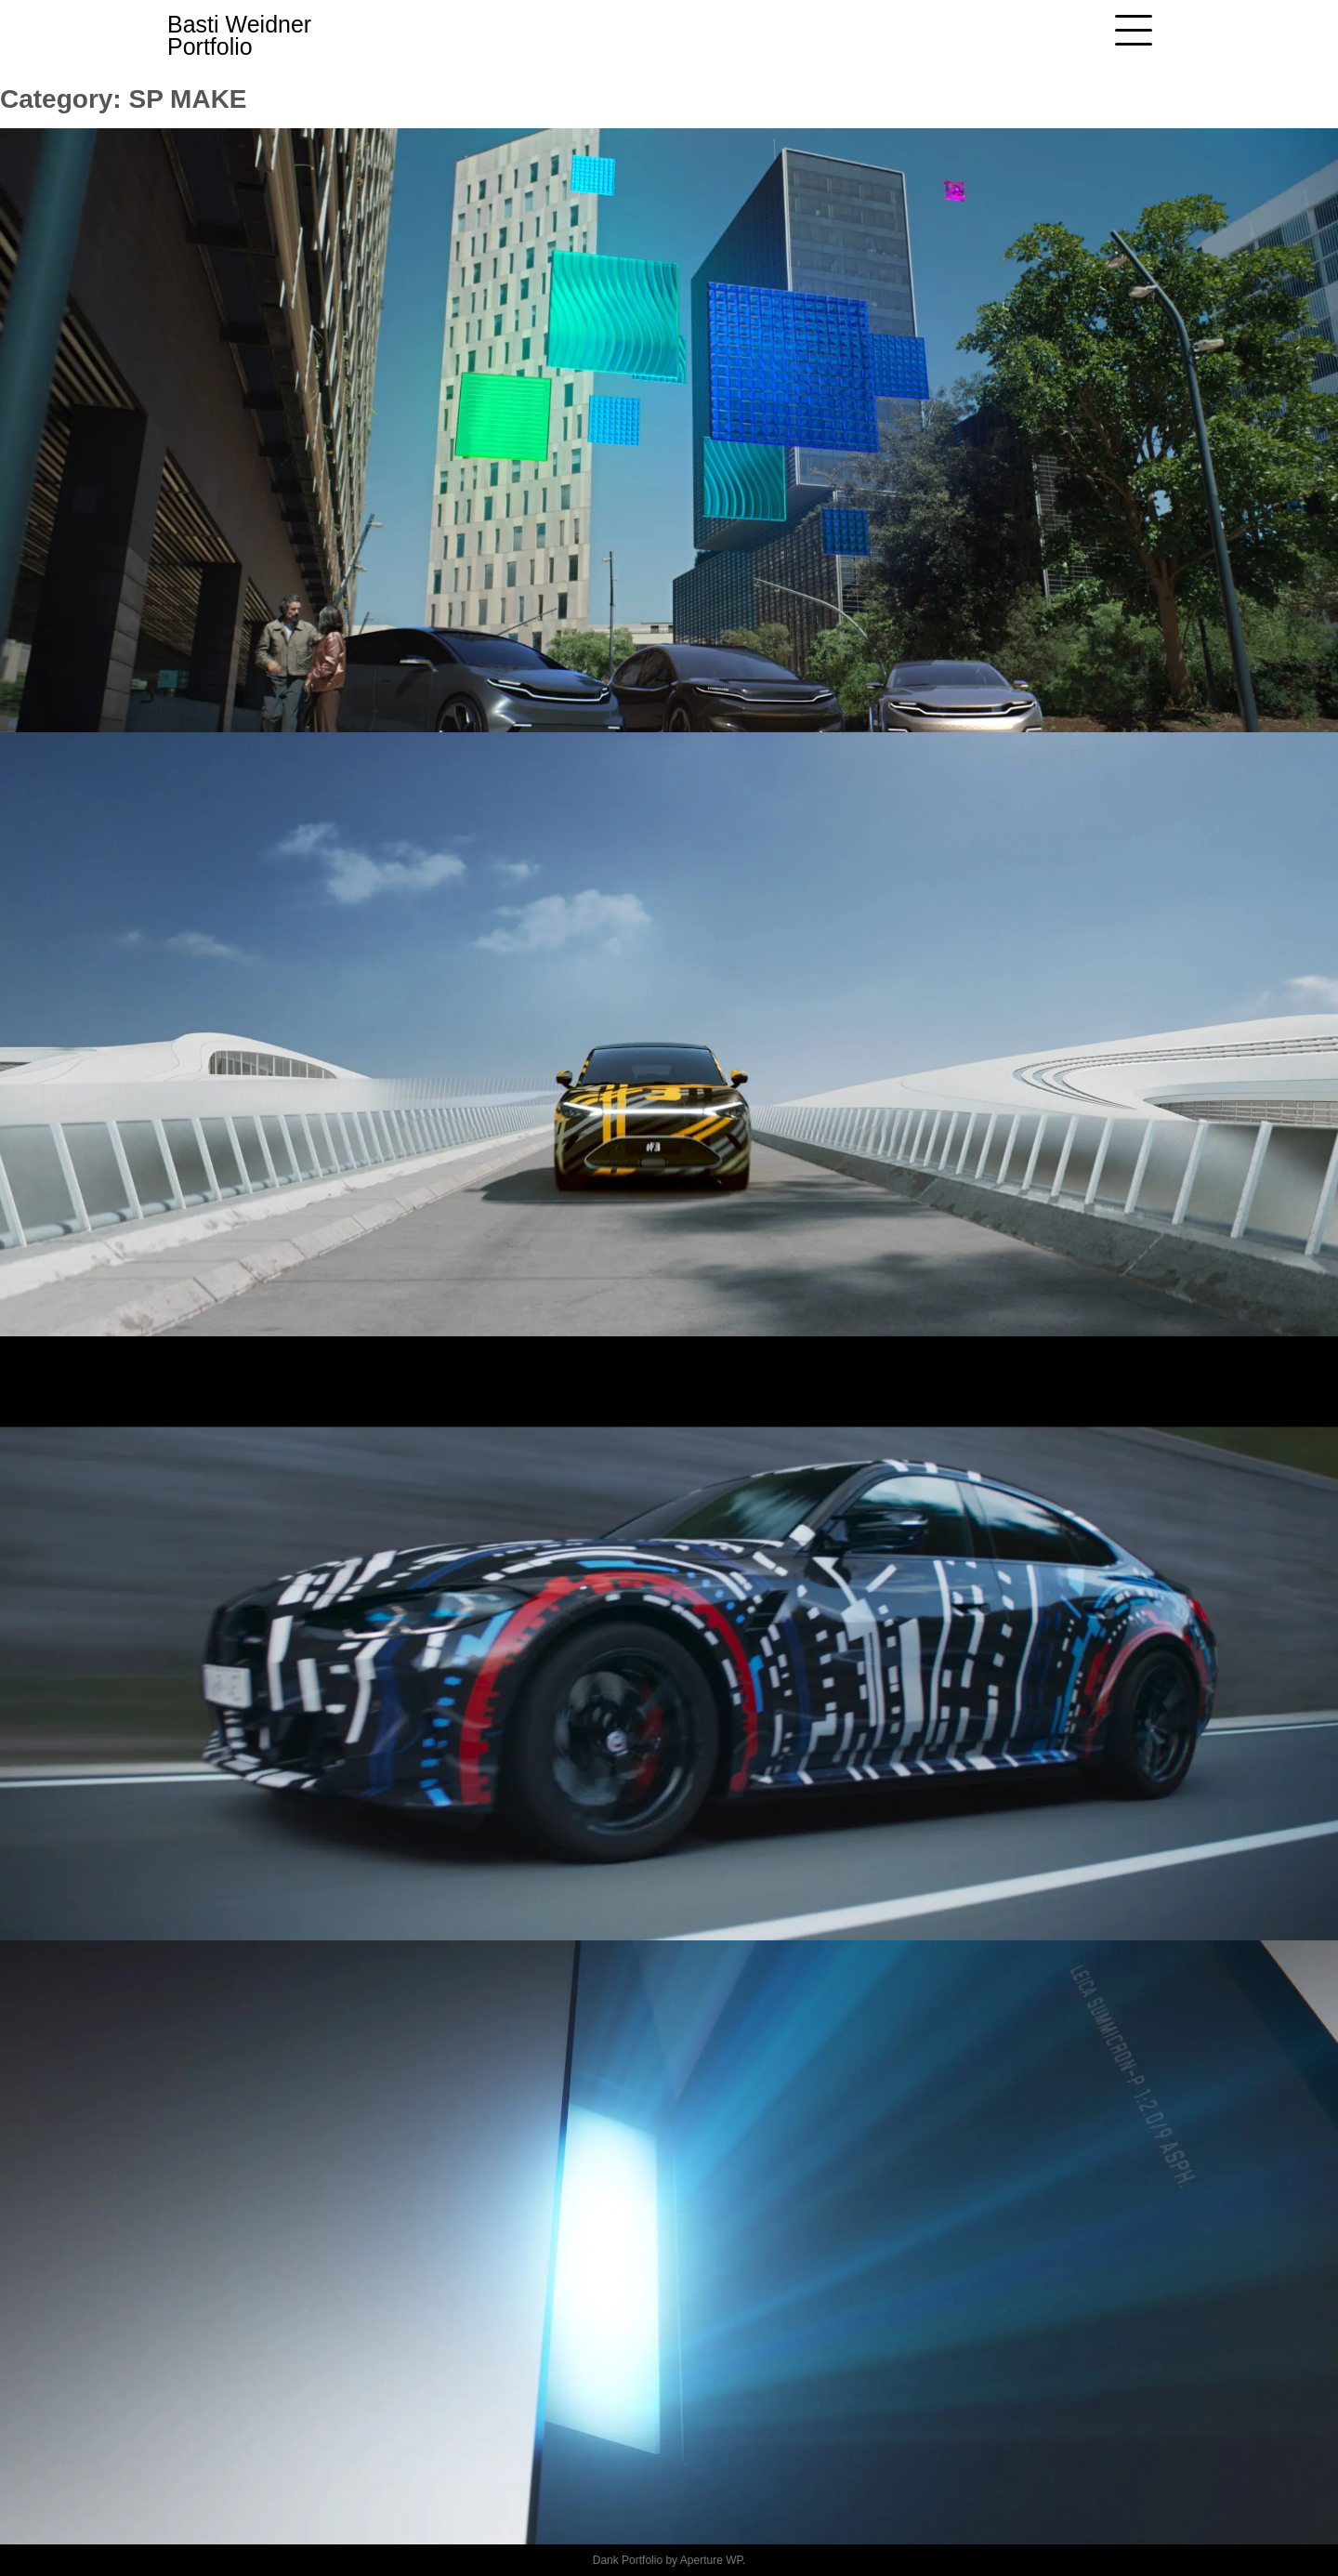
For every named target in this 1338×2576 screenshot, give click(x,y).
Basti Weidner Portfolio (239, 35)
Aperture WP (711, 2560)
